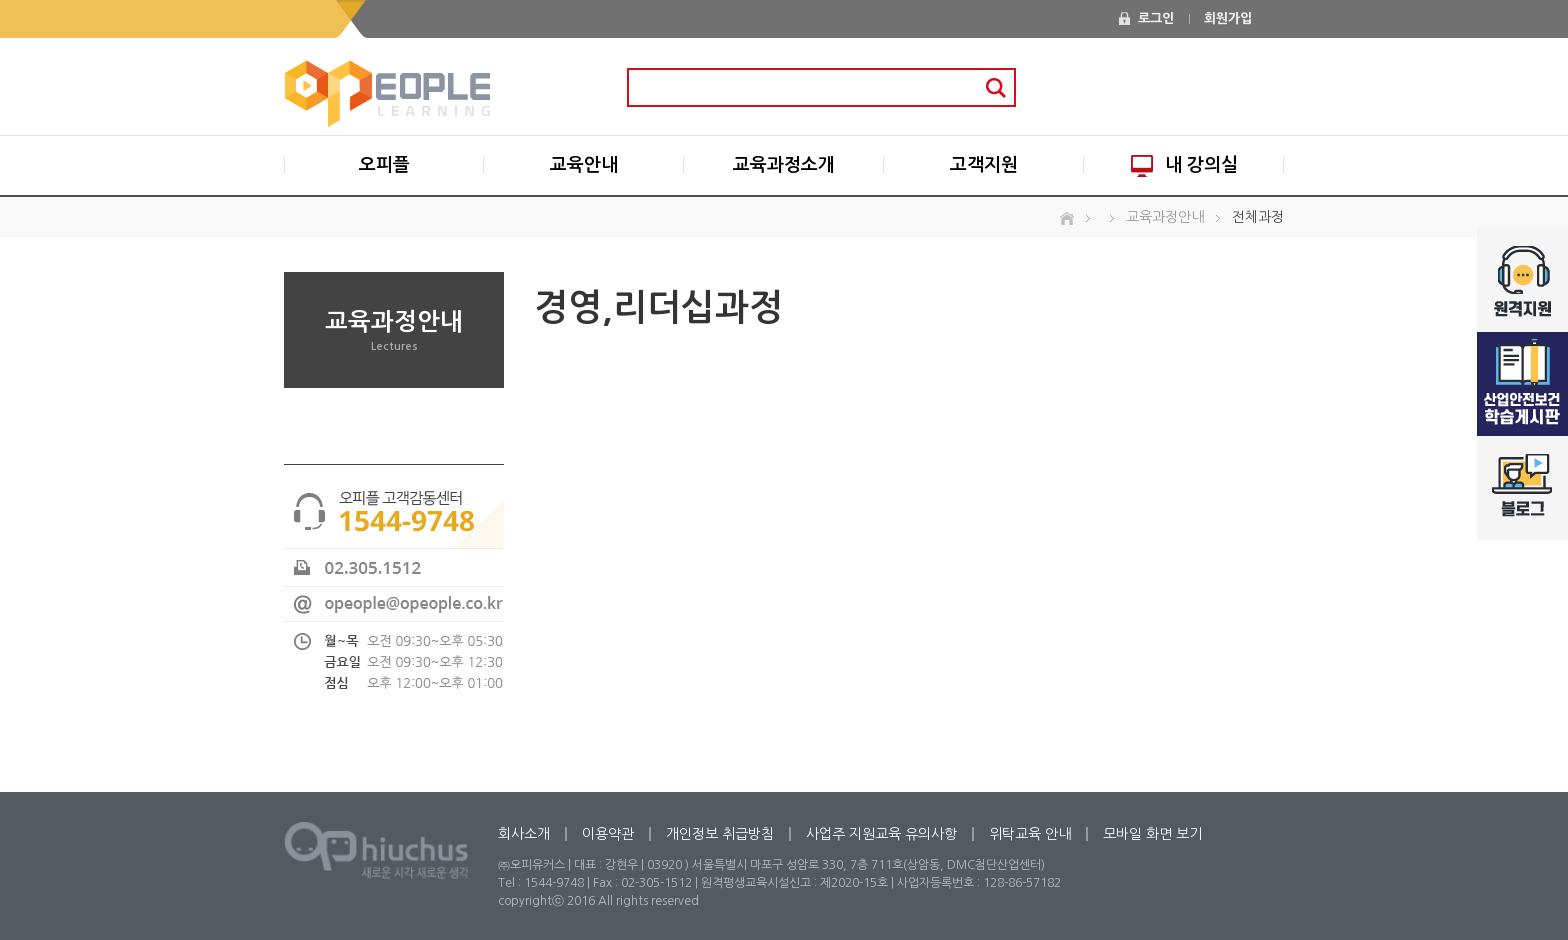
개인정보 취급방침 (720, 834)
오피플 (384, 165)
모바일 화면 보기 (1152, 834)
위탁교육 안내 (1030, 834)
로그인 (1156, 18)
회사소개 (524, 834)
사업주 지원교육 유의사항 (881, 834)
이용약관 (608, 834)
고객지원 (984, 165)
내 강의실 (1184, 166)
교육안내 (584, 165)
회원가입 (1228, 18)
